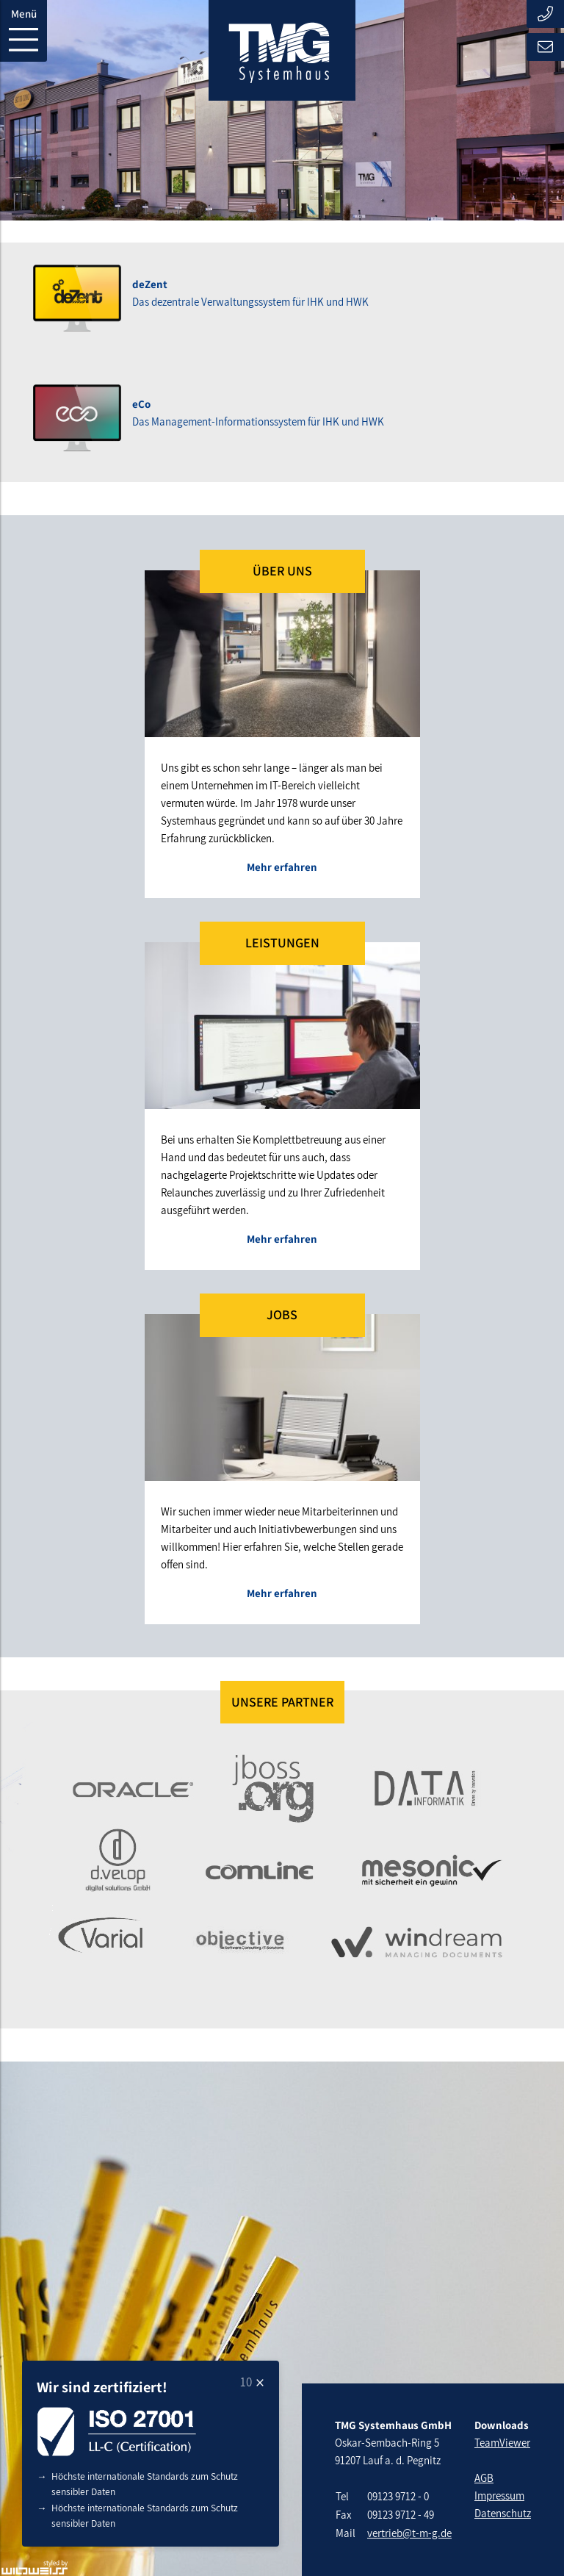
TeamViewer (502, 2443)
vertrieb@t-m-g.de (409, 2533)
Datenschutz (502, 2513)
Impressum (499, 2496)
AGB (484, 2478)
